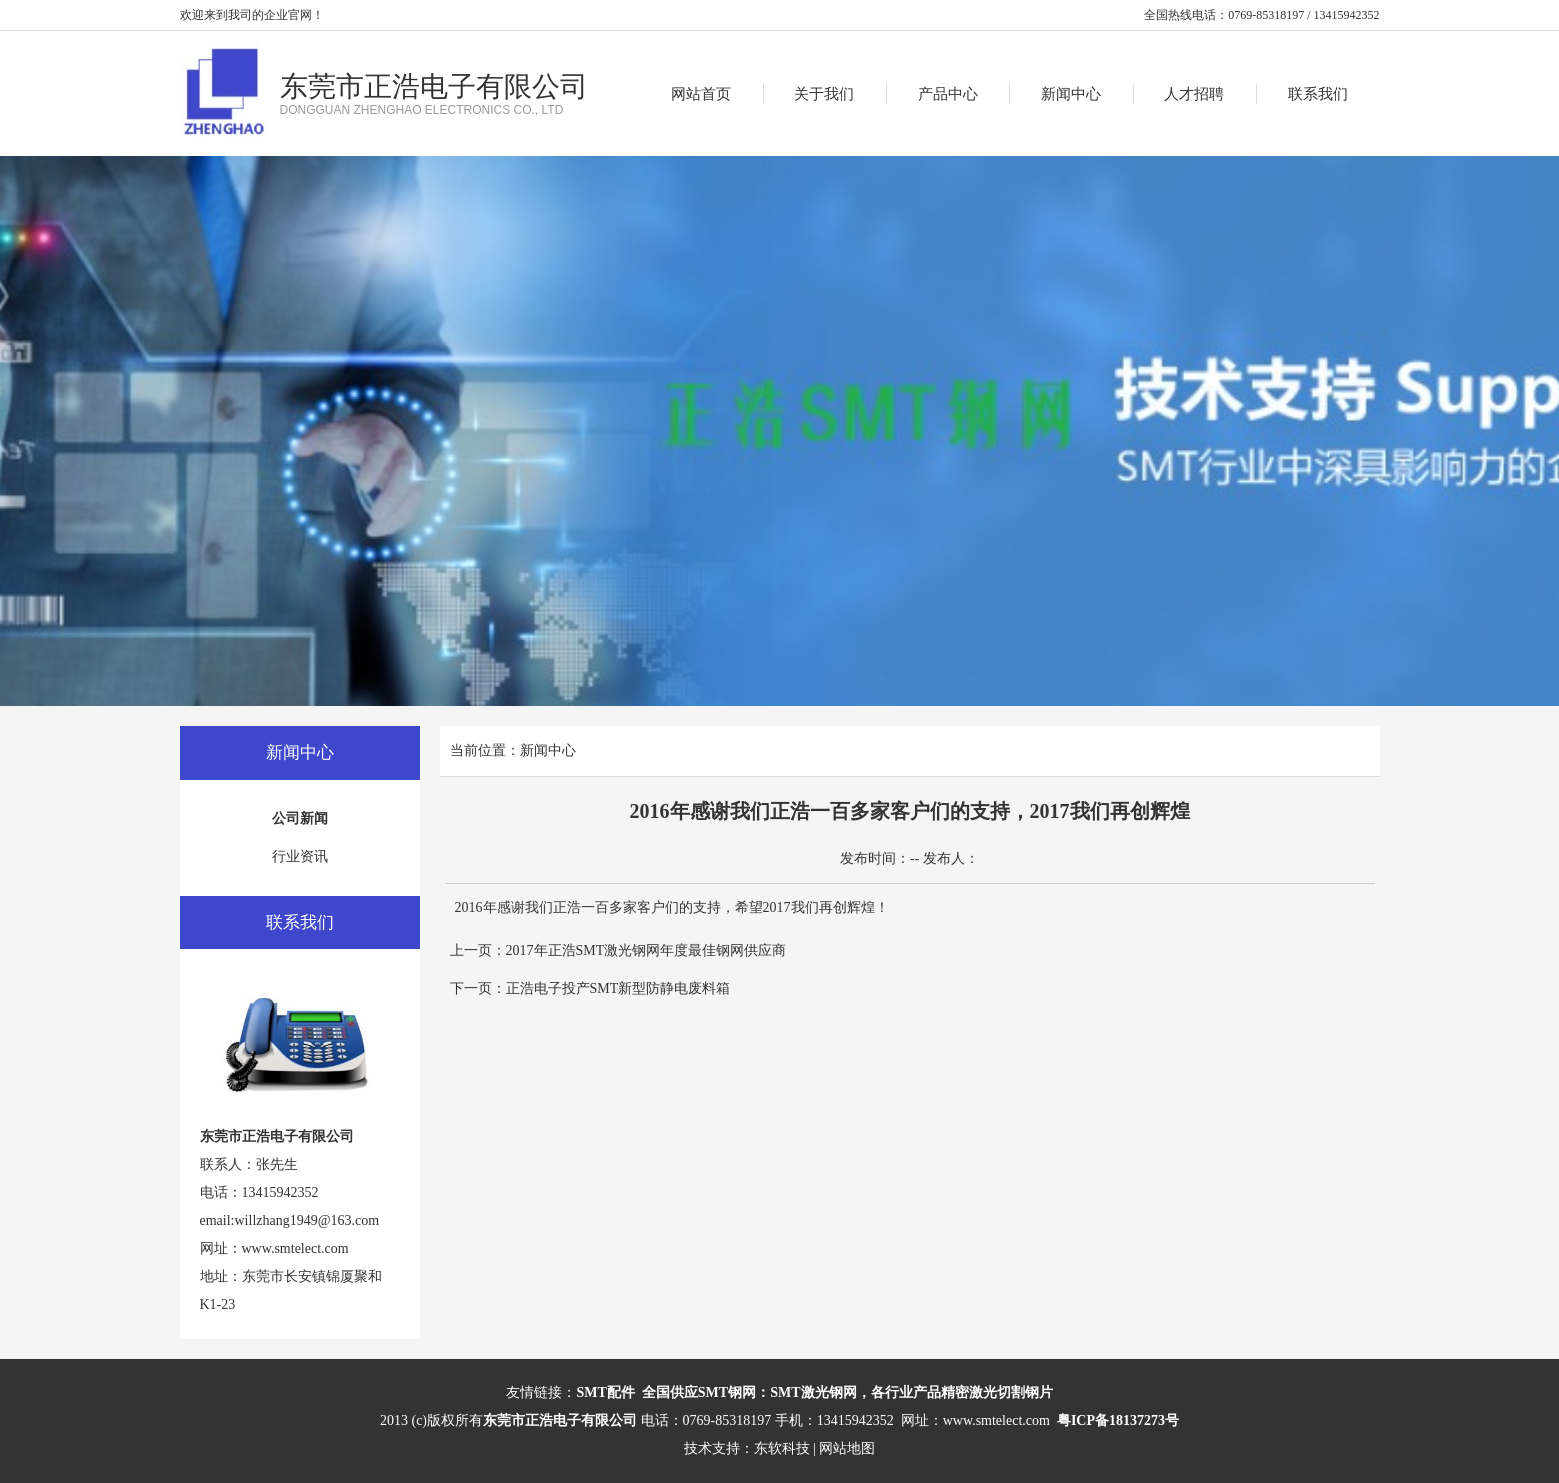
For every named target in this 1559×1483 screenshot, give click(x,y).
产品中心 (948, 94)
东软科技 (782, 1448)
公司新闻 (300, 818)
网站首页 (701, 94)
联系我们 (1318, 94)
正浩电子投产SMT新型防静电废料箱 (618, 988)
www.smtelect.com (295, 1248)
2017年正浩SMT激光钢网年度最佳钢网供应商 (646, 950)
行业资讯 (300, 856)
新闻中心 (1071, 94)
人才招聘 (1194, 94)
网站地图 (847, 1448)
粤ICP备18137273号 (1118, 1420)
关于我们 (824, 94)
